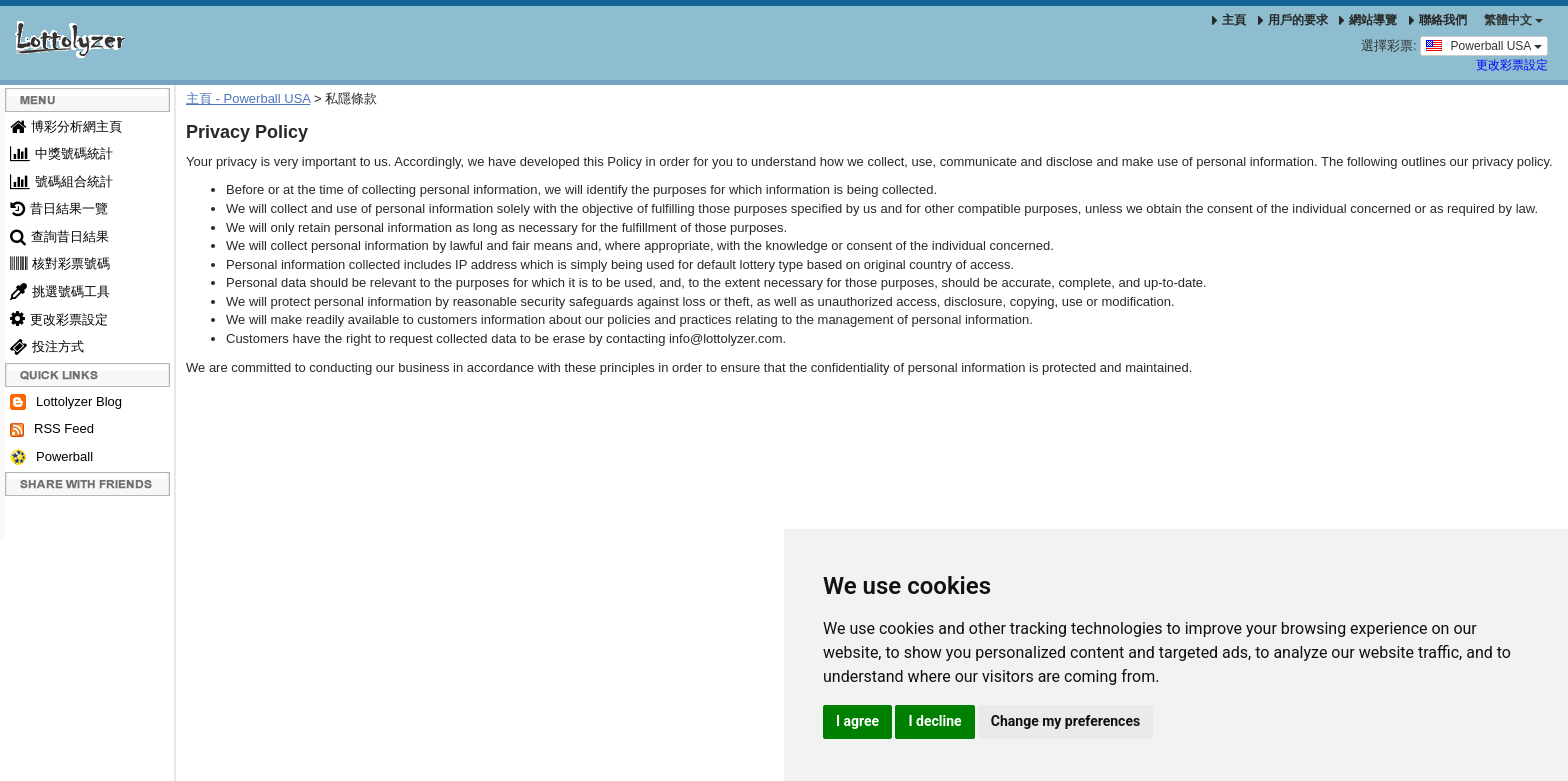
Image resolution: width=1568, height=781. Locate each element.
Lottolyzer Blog (66, 402)
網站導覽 (1368, 20)
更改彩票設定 (1512, 65)
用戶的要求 (1293, 20)
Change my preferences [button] (1065, 721)
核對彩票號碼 (60, 263)
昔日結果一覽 (59, 208)
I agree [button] (857, 721)
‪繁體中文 (1513, 20)
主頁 (1229, 20)
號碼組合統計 (61, 181)
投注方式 (47, 346)
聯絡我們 (1438, 20)
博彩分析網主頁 (66, 126)
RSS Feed (52, 429)
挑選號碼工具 (60, 291)
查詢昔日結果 (59, 236)
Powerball (51, 457)
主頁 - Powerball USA (248, 98)
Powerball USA (1484, 45)
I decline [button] (934, 721)
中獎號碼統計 (61, 153)
